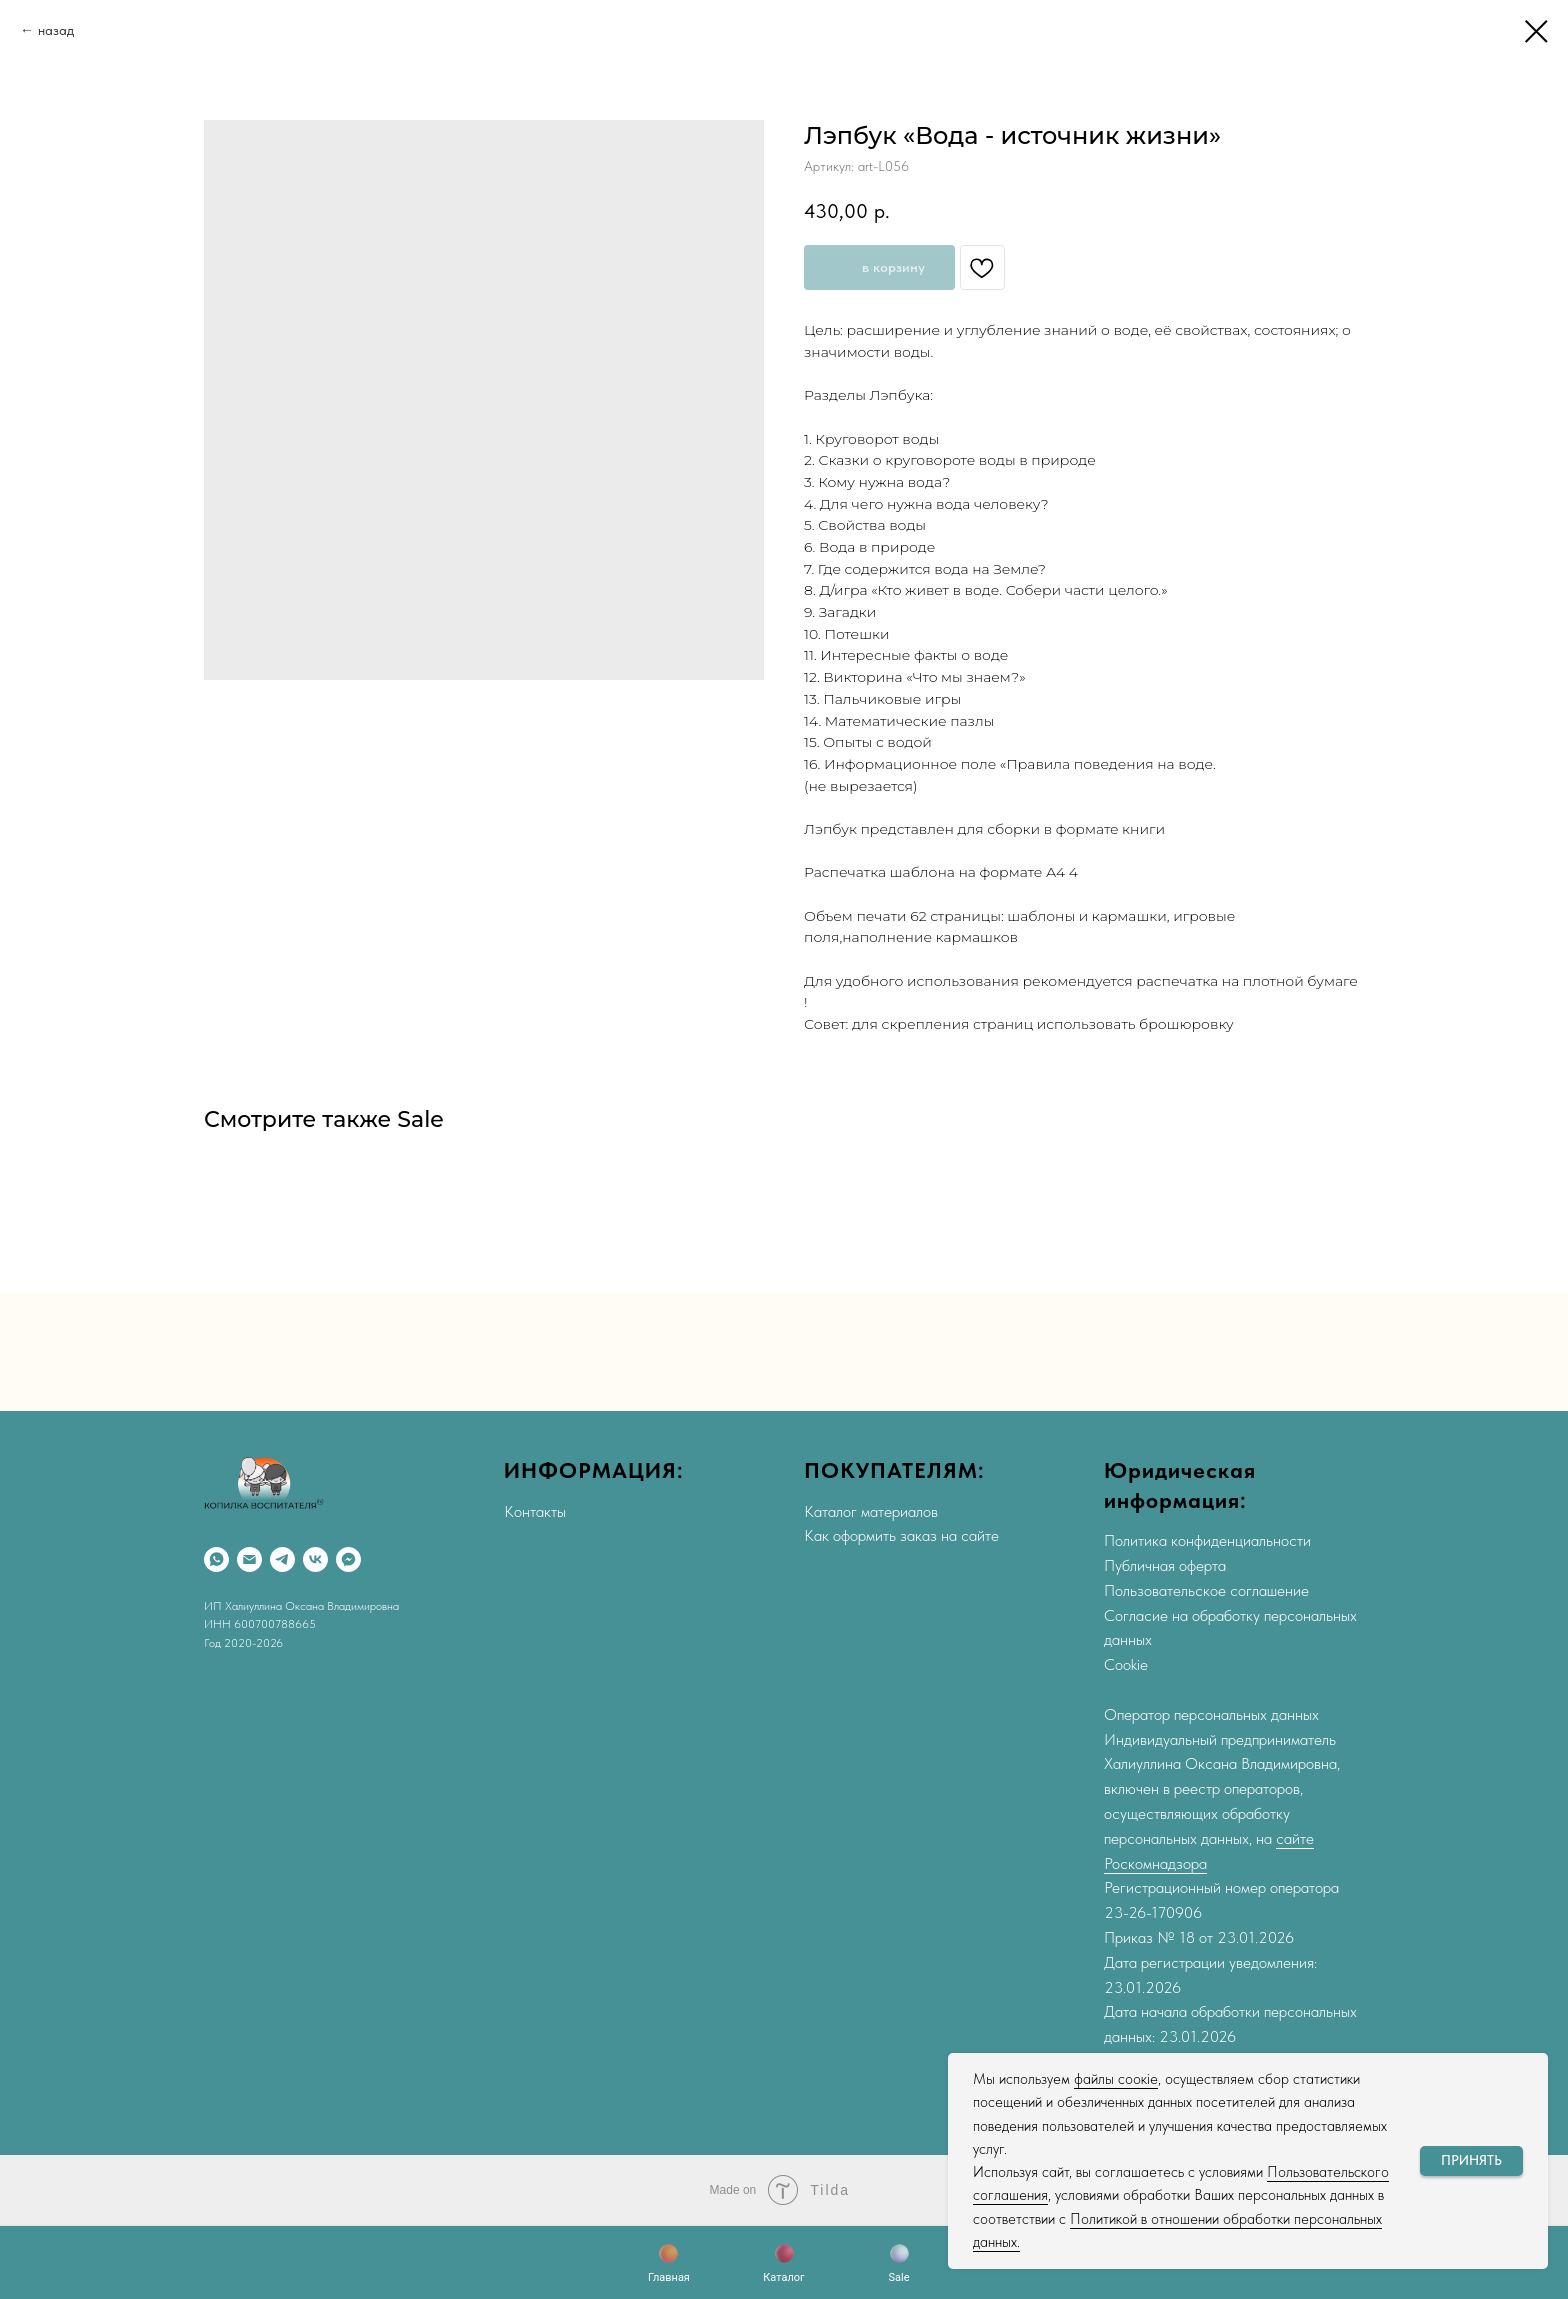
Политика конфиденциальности (1207, 1540)
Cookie (1126, 1664)
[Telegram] (282, 1559)
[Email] (249, 1559)
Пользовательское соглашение (1206, 1590)
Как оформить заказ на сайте (901, 1535)
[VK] (315, 1559)
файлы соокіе (1116, 2079)
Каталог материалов (871, 1511)
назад (56, 30)
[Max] (348, 1559)
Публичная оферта (1165, 1565)
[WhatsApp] (216, 1559)
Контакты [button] (535, 1511)
